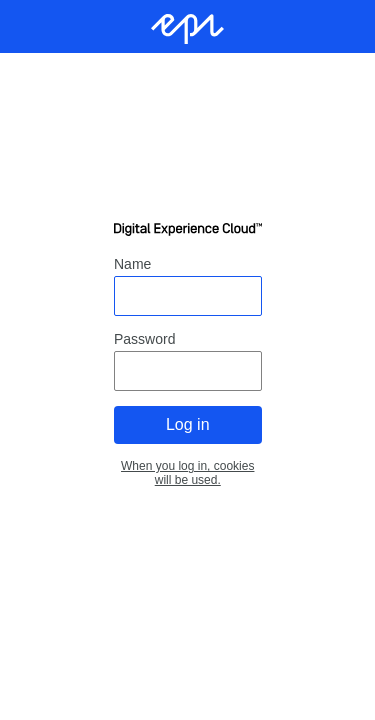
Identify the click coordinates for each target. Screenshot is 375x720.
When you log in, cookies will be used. (187, 473)
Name (132, 264)
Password (144, 339)
